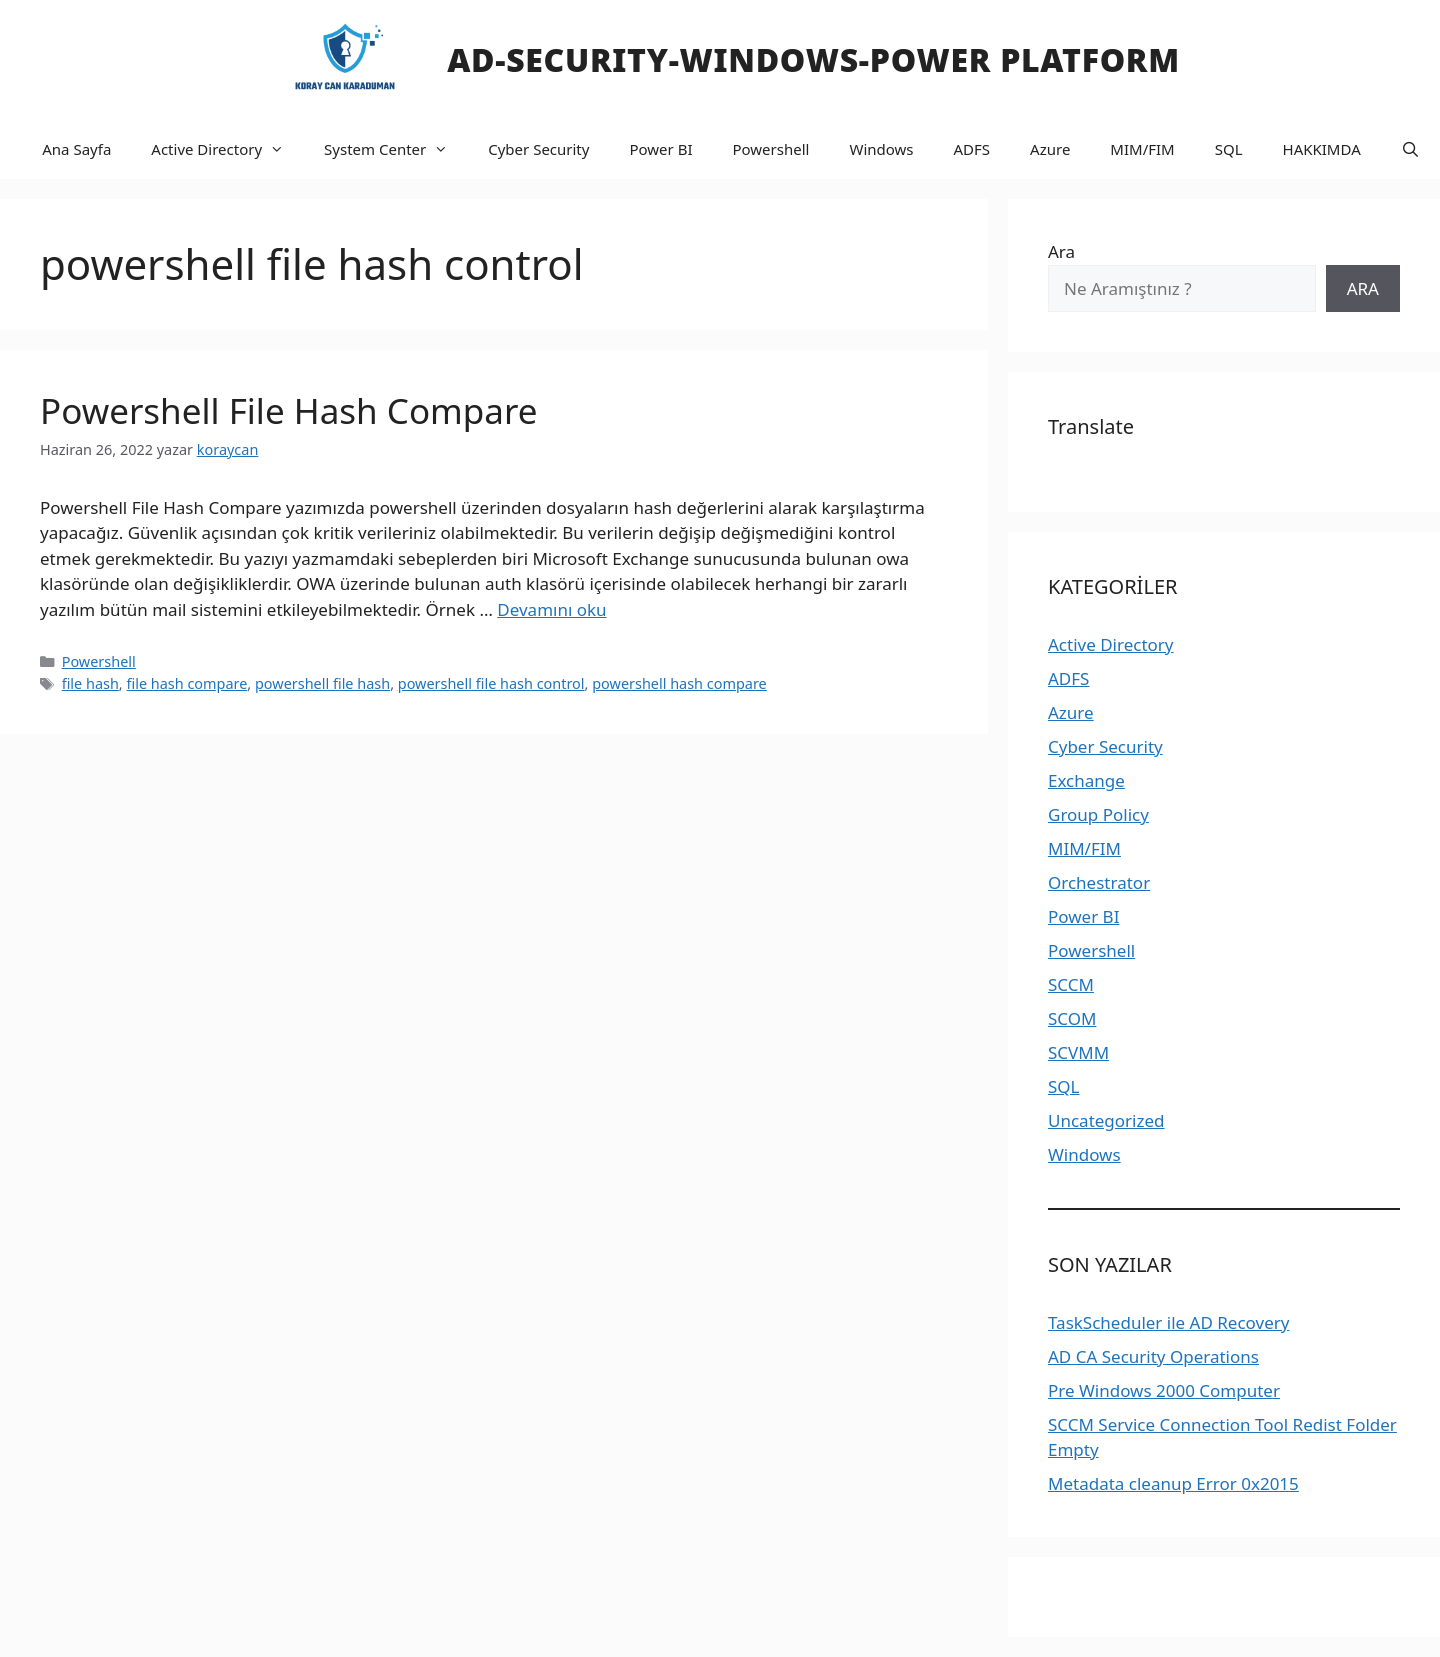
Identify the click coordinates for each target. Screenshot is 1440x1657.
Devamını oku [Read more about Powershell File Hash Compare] (551, 609)
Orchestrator (1099, 882)
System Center (396, 149)
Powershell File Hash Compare (288, 410)
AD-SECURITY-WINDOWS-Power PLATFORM (813, 59)
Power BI (660, 149)
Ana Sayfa (76, 149)
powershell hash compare (679, 683)
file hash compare (186, 683)
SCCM (1071, 984)
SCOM (1072, 1018)
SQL (1229, 149)
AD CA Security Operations (1153, 1356)
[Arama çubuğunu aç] (1410, 149)
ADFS (972, 149)
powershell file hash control (491, 683)
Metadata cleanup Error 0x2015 (1173, 1483)
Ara (1061, 251)
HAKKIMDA (1322, 149)
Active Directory (227, 149)
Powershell (770, 149)
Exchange (1086, 780)
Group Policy (1098, 814)
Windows (881, 149)
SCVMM (1078, 1052)
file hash (90, 683)
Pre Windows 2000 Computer (1164, 1390)
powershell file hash (322, 683)
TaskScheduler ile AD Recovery (1168, 1322)
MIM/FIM (1142, 149)
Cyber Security (538, 149)
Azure (1050, 149)
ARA (1363, 288)
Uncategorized (1106, 1120)
